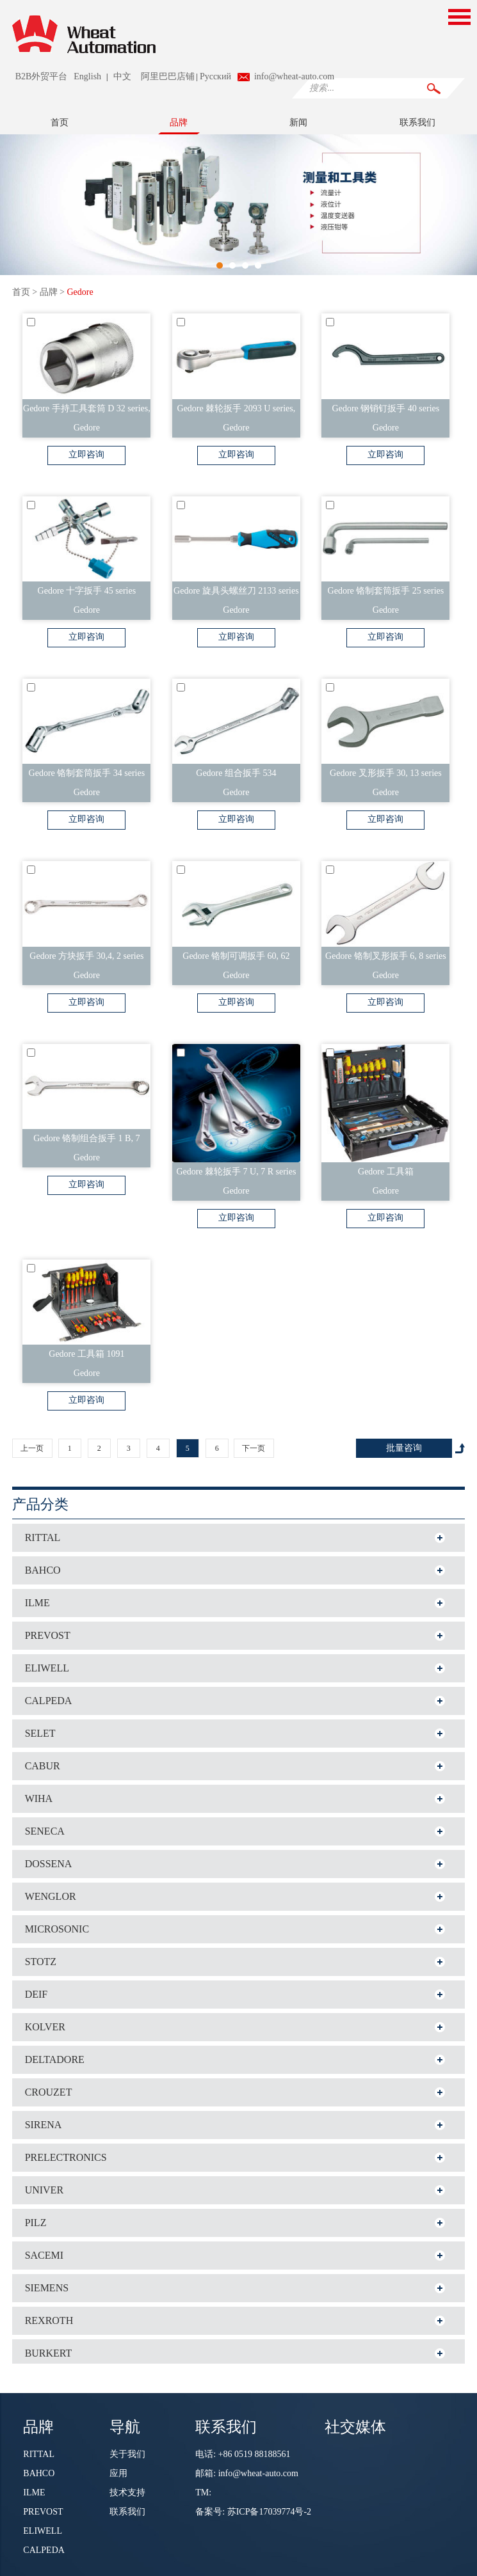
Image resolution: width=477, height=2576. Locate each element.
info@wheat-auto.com (294, 76)
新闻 (298, 122)
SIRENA (43, 2124)
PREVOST (47, 1635)
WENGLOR (50, 1896)
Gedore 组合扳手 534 (236, 773)
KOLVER (45, 2026)
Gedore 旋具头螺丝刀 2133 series (236, 591)
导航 (124, 2426)
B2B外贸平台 (41, 76)
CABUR (42, 1765)
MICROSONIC (57, 1929)
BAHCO (43, 1570)
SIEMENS (47, 2287)
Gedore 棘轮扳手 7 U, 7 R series (236, 1171)
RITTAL (43, 1537)
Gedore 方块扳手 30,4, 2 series (86, 956)
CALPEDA (48, 1700)
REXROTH (49, 2320)
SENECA (45, 1831)
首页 (60, 122)
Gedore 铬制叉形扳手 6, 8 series (385, 956)
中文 (122, 76)
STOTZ (40, 1961)
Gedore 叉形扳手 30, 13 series (386, 773)
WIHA (39, 1798)
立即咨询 (86, 454)
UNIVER (44, 2190)
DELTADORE (55, 2059)
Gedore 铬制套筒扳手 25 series (386, 591)
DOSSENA (48, 1863)
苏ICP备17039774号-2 (269, 2512)
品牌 (179, 122)
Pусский (215, 76)
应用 (118, 2473)
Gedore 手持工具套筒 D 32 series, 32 (86, 411)
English (87, 76)
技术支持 (127, 2492)
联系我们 (417, 122)
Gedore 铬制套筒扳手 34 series (87, 773)
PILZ (36, 2222)
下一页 (253, 1448)
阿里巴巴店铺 (168, 76)
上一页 (32, 1448)
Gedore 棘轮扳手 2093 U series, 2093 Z (236, 411)
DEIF (36, 1994)
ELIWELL (47, 1668)
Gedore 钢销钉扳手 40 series (386, 408)
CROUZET (48, 2092)
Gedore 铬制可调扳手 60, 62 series (235, 958)
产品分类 (40, 1504)
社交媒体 (355, 2426)
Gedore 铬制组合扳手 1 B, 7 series (86, 1141)
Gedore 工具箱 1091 (86, 1354)
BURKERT (48, 2353)
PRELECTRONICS (66, 2157)
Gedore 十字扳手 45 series (87, 591)
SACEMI (44, 2255)
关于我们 (127, 2454)
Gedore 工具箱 (386, 1171)
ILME (37, 1602)
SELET (40, 1733)
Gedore (80, 292)
